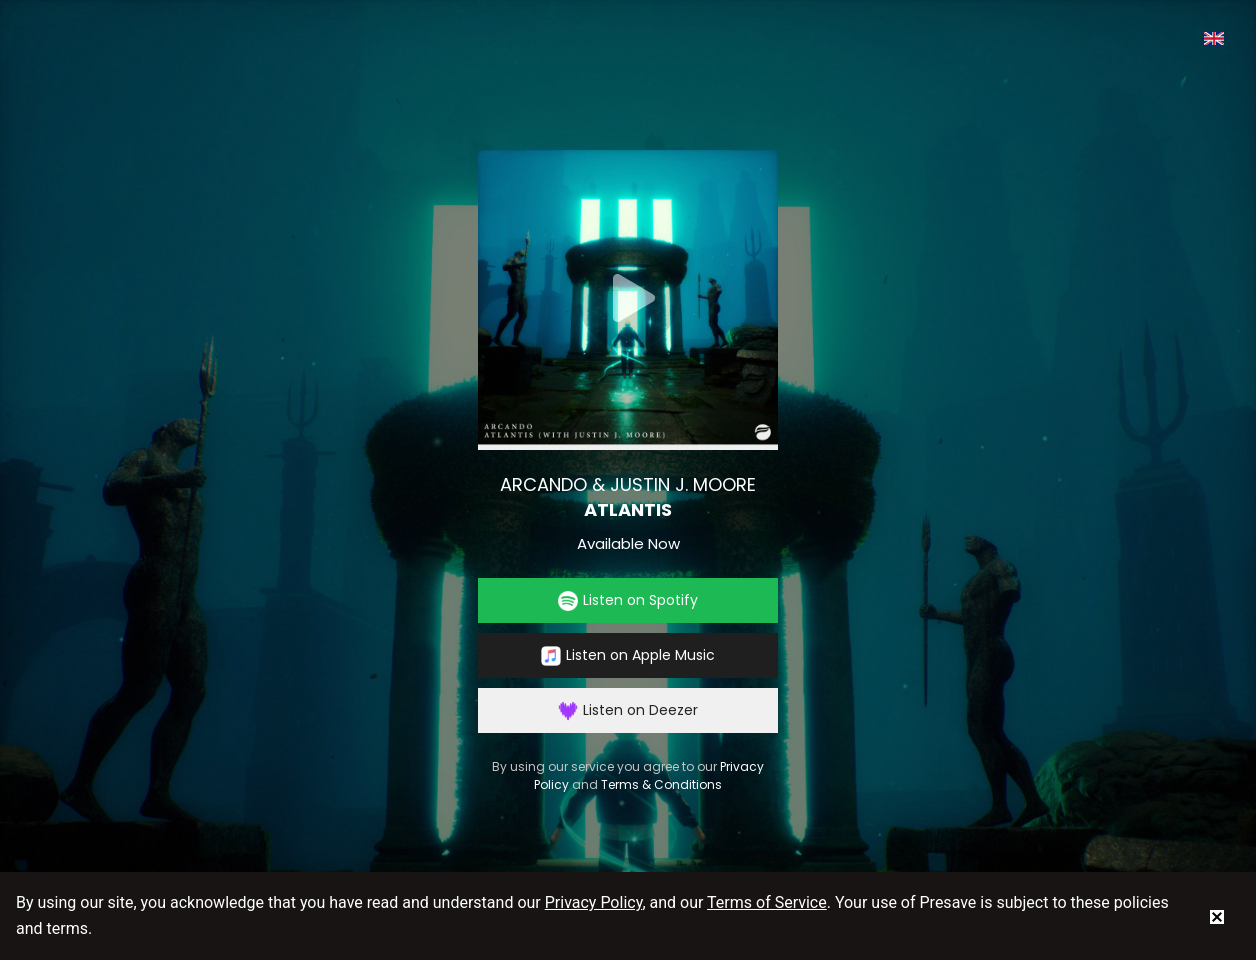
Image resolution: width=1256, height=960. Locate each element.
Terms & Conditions (661, 784)
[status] (1217, 916)
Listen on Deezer (628, 710)
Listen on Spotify (628, 600)
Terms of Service (767, 902)
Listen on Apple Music (628, 655)
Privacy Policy (594, 902)
